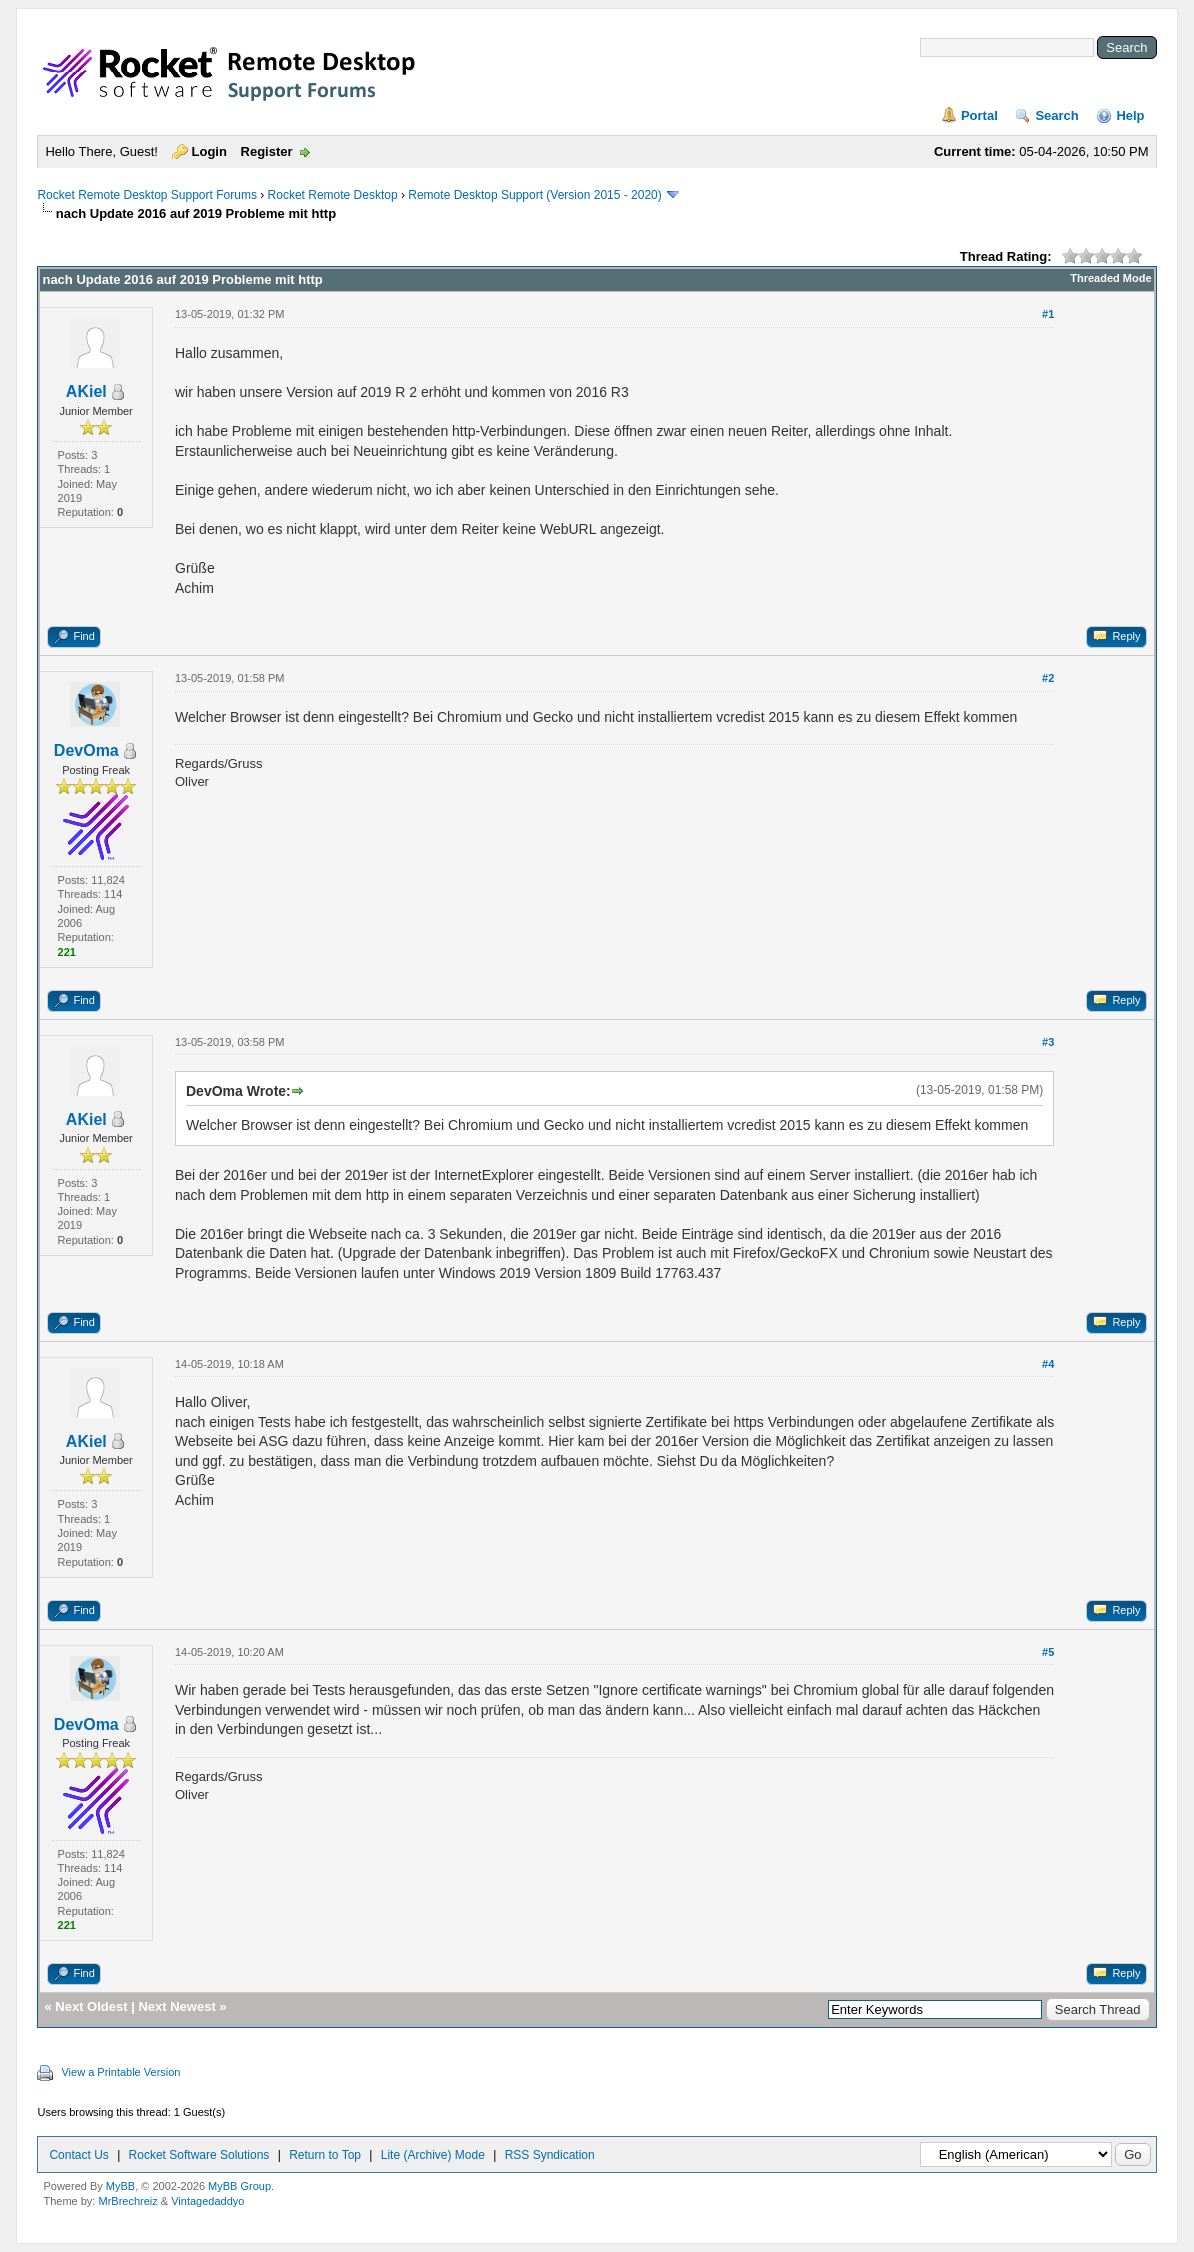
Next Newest (176, 2006)
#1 (1048, 314)
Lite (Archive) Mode (433, 2155)
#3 (1048, 1042)
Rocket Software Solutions (199, 2155)
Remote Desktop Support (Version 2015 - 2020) (534, 195)
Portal (979, 115)
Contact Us (78, 2155)
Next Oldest (91, 2006)
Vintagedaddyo (207, 2201)
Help (1130, 115)
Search (1056, 115)
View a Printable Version (120, 2072)
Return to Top (325, 2155)
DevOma (86, 750)
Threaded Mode (1110, 278)
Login (209, 151)
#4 (1048, 1364)
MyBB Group (239, 2186)
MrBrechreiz (127, 2201)
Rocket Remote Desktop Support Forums (146, 195)
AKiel (86, 391)
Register (267, 151)
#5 (1048, 1652)
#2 (1048, 678)
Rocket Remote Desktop (333, 195)
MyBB (120, 2186)
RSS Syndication (550, 2155)
